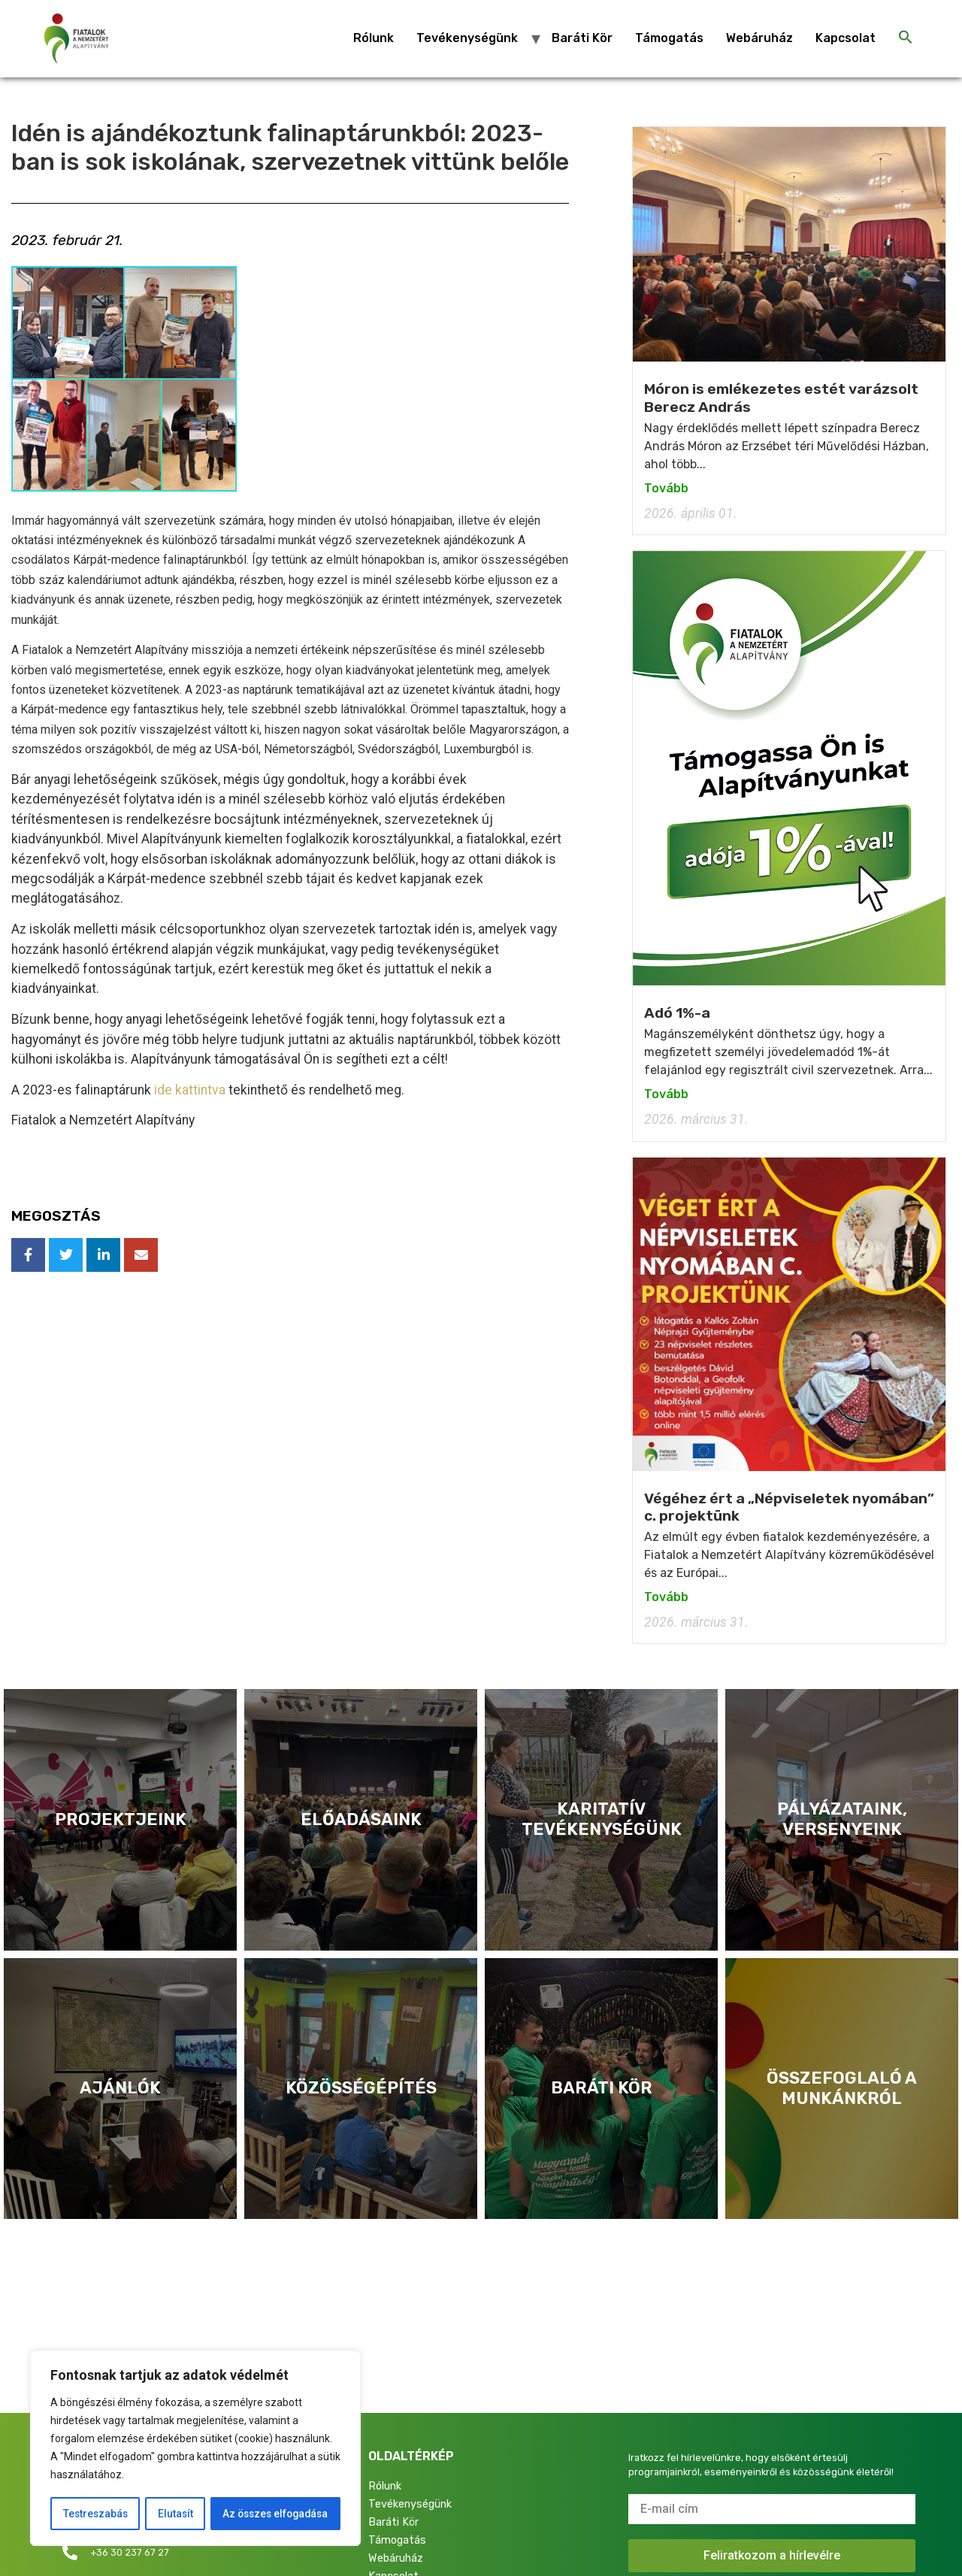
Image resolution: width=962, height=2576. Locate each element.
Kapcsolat (845, 38)
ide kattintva (189, 1089)
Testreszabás (94, 2514)
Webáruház (759, 38)
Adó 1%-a (677, 1013)
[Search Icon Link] (905, 38)
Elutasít (173, 2514)
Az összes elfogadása (274, 2514)
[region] (195, 2449)
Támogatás (669, 38)
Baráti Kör (582, 38)
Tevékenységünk (467, 38)
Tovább (666, 488)
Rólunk (373, 38)
